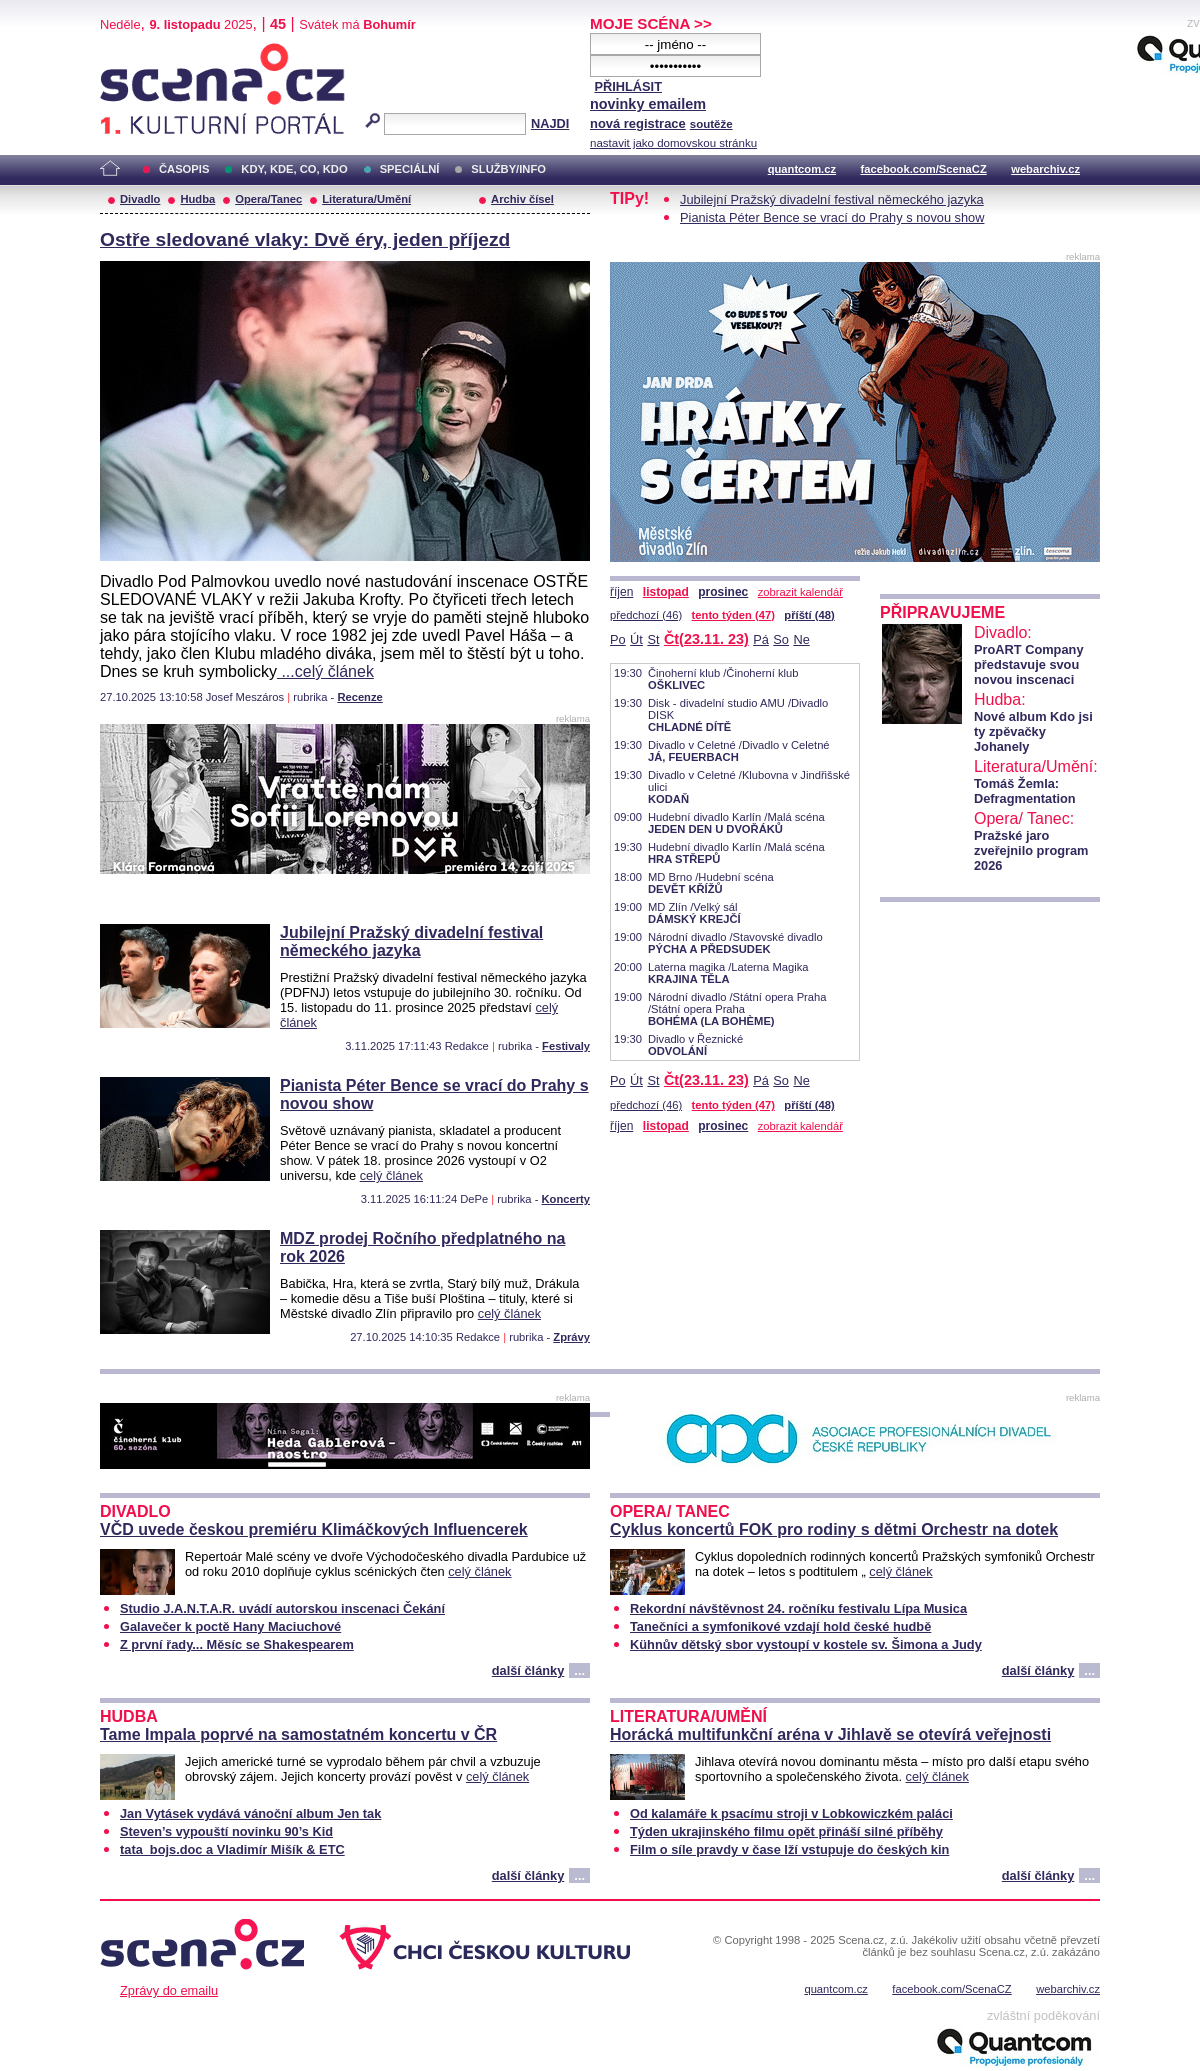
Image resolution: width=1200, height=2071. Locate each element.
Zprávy (571, 1337)
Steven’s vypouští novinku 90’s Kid (226, 1831)
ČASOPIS (184, 169)
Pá (761, 639)
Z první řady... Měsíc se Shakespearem (237, 1644)
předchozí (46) (646, 615)
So (781, 639)
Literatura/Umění (366, 199)
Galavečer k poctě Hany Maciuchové (230, 1626)
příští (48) (809, 615)
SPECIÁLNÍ (410, 169)
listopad (666, 592)
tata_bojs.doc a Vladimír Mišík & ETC (232, 1849)
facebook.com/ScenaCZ (924, 169)
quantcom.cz (802, 169)
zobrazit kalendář (800, 592)
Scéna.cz (134, 51)
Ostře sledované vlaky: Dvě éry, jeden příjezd (305, 239)
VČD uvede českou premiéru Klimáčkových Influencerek (314, 1529)
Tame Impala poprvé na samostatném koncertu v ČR (298, 1734)
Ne (801, 639)
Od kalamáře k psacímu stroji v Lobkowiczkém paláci (791, 1813)
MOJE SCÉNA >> (651, 23)
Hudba (197, 199)
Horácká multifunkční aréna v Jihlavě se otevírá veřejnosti (830, 1734)
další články (528, 1670)
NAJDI (550, 123)
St (653, 639)
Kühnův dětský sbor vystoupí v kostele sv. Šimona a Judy (806, 1644)
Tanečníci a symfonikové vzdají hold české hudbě (780, 1626)
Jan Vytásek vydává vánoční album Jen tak (250, 1813)
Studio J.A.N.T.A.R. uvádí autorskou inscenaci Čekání (282, 1608)
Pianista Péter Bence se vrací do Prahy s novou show (832, 217)
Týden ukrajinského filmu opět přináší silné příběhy (786, 1831)
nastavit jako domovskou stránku (673, 143)
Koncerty (566, 1199)
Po (618, 639)
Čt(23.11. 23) (706, 639)
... (579, 1670)
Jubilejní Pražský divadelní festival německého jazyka (411, 941)
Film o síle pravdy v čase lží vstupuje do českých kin (789, 1849)
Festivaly (566, 1046)
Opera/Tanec (268, 199)
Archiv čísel (522, 199)
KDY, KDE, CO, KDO (294, 169)
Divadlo (140, 199)
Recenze (359, 697)
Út (636, 639)
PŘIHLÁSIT (628, 86)
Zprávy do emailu (169, 1990)
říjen (621, 592)
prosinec (723, 592)
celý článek (391, 1175)
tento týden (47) (733, 615)
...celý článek (325, 671)
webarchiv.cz (1045, 169)
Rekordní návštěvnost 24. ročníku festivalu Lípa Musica (798, 1608)
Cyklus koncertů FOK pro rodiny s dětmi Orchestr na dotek (834, 1529)
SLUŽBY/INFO (508, 169)
